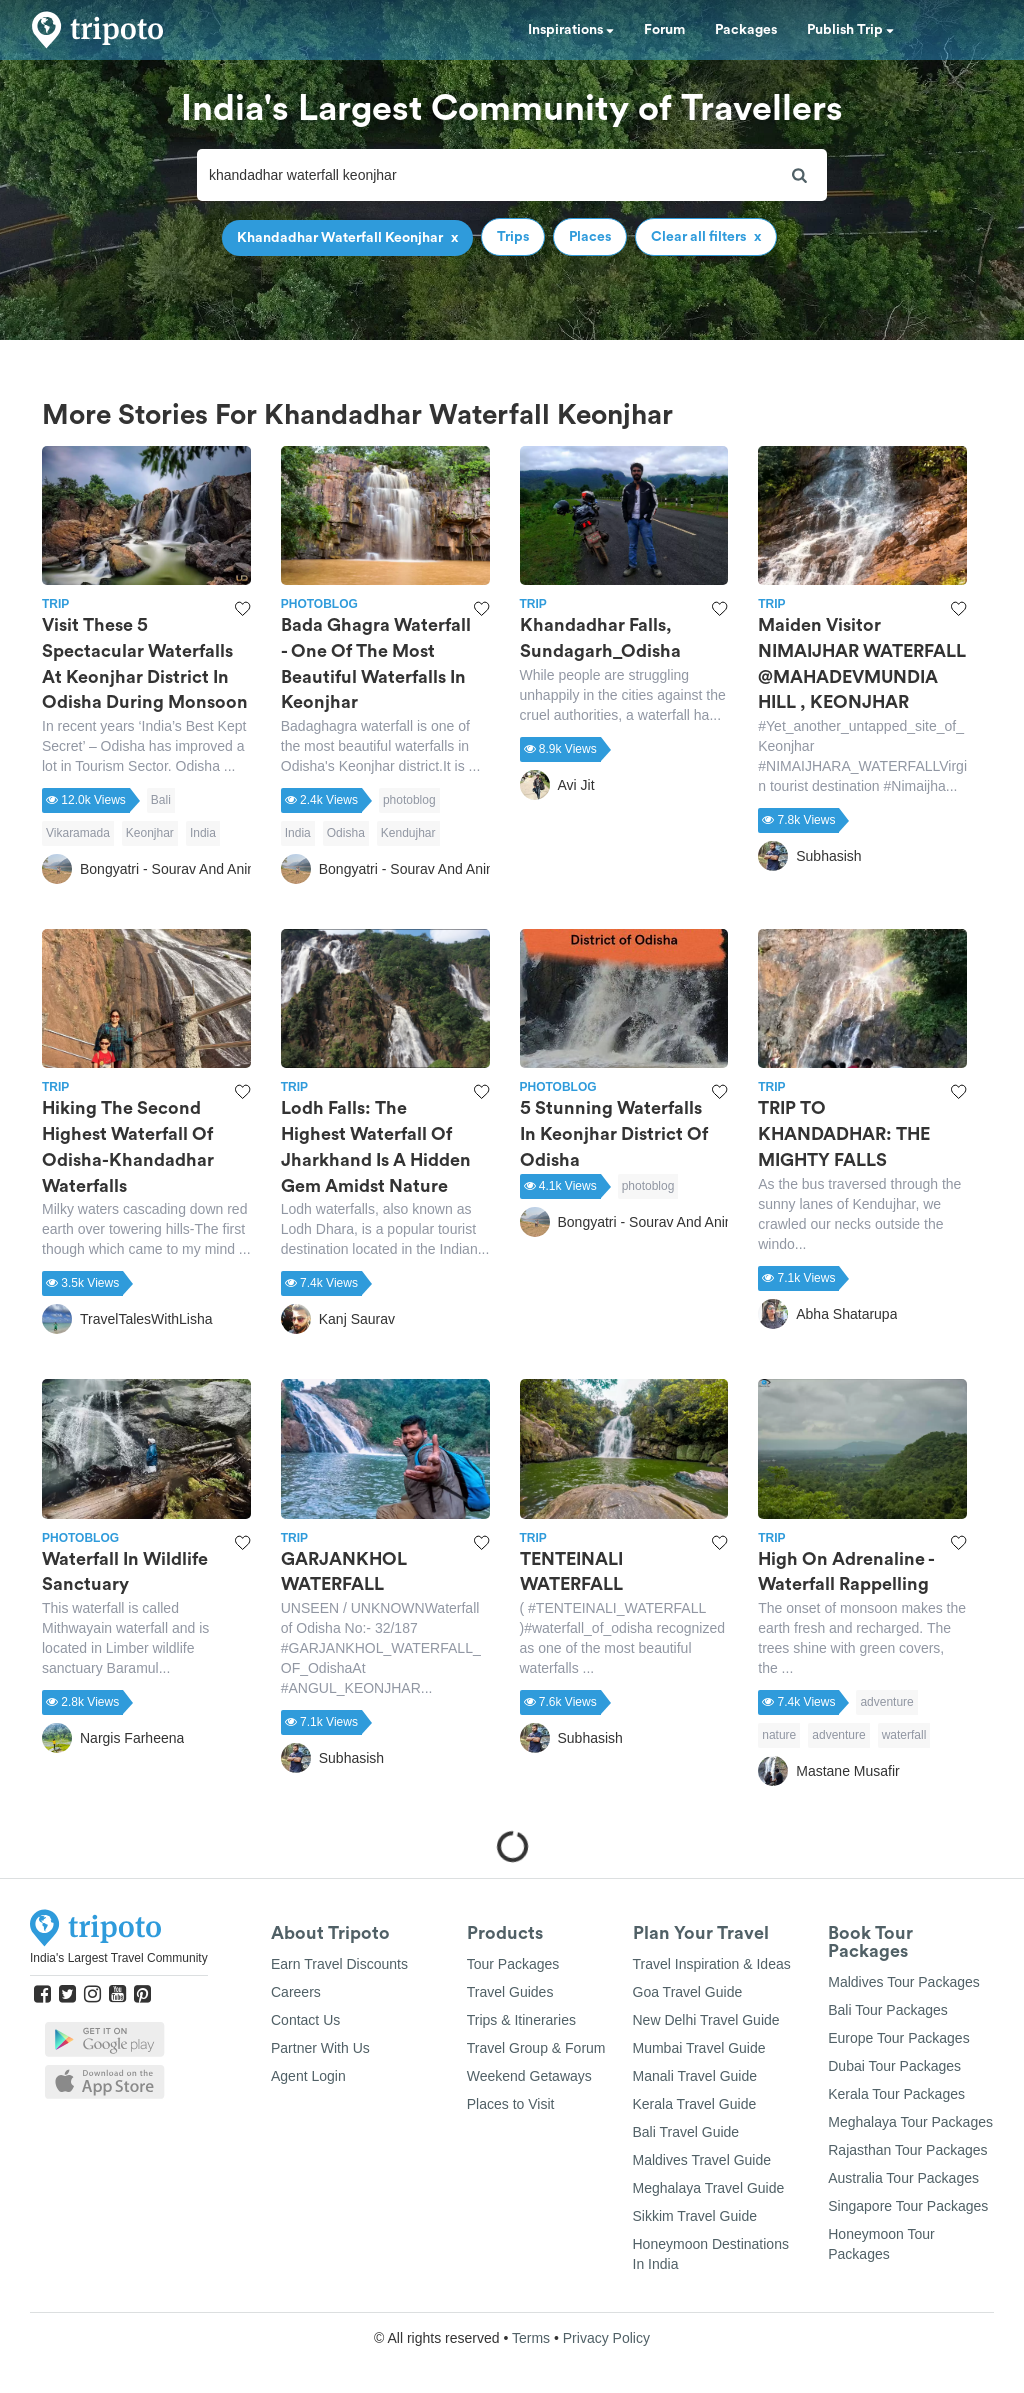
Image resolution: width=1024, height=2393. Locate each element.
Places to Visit (511, 2104)
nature (779, 1735)
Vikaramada (78, 833)
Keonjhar (150, 833)
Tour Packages (513, 1964)
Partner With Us (320, 2048)
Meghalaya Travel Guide (709, 2188)
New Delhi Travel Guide (706, 2020)
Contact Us (305, 2020)
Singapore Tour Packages (908, 2206)
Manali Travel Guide (695, 2076)
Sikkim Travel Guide (695, 2216)
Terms (531, 2338)
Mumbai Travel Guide (699, 2048)
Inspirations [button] (571, 30)
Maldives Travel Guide (702, 2160)
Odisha (346, 833)
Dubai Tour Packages (894, 2066)
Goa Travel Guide (688, 1992)
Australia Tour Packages (903, 2178)
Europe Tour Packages (898, 2038)
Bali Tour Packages (888, 2010)
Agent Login (308, 2076)
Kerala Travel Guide (695, 2104)
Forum (664, 30)
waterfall (904, 1735)
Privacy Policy (606, 2338)
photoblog (409, 800)
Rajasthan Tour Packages (907, 2150)
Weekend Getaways (529, 2076)
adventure (886, 1702)
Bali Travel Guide (686, 2132)
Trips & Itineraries (521, 2020)
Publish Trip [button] (850, 30)
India (203, 833)
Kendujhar (408, 833)
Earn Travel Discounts (339, 1964)
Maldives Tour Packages (903, 1982)
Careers (296, 1992)
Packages (746, 30)
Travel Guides (510, 1992)
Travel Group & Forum (536, 2048)
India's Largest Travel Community (119, 1958)
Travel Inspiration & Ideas (712, 1964)
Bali (161, 800)
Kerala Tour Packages (896, 2094)
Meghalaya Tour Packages (910, 2122)
